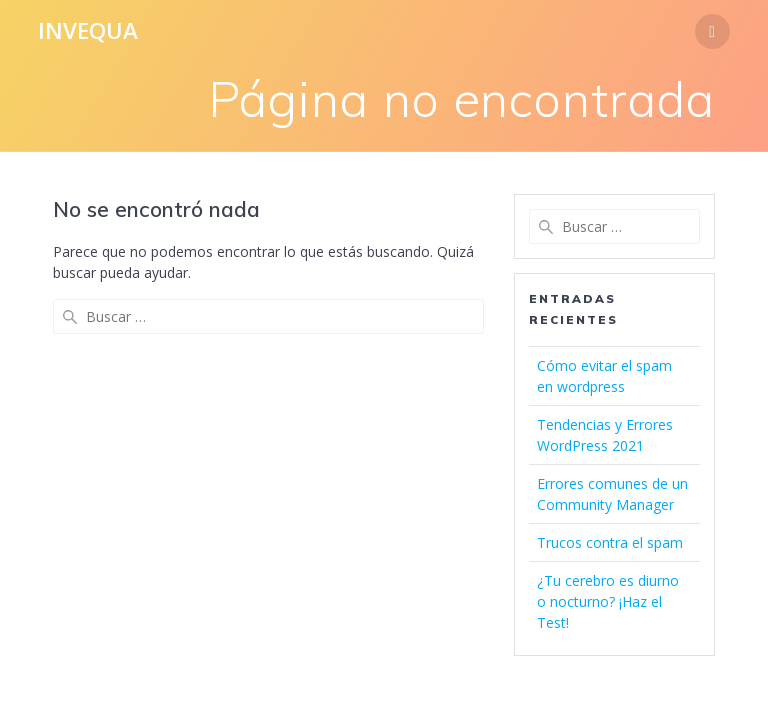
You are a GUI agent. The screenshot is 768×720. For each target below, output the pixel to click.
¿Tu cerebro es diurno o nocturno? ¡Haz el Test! (608, 601)
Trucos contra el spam (610, 542)
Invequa (88, 31)
